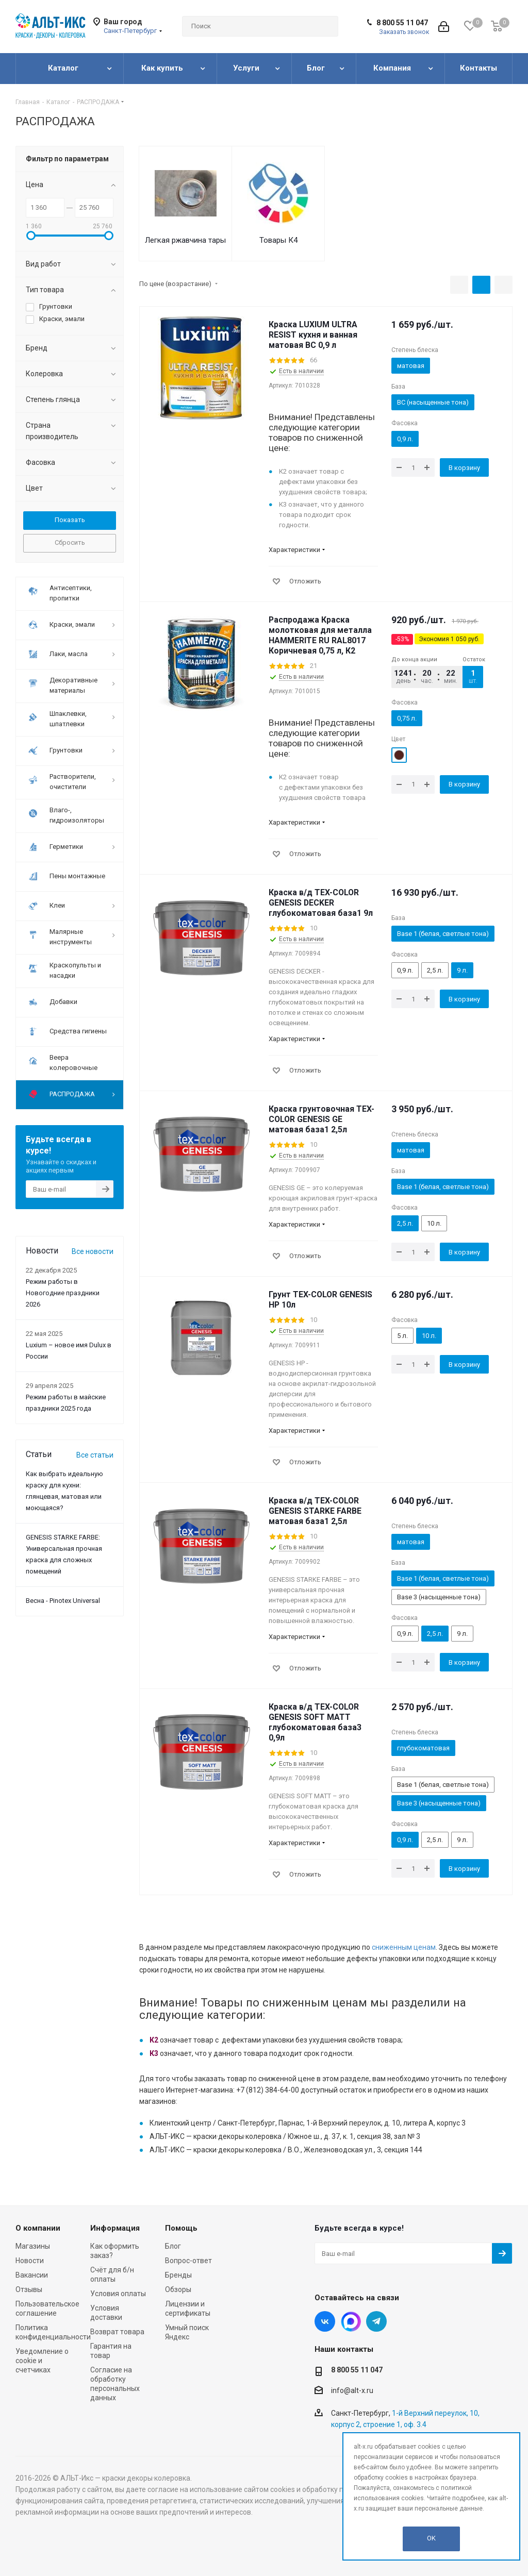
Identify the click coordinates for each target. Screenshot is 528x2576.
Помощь (181, 2228)
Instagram (350, 2321)
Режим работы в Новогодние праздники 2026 (63, 1293)
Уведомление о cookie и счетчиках (42, 2360)
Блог (173, 2246)
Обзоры (178, 2289)
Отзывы (28, 2289)
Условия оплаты (118, 2293)
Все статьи (94, 1455)
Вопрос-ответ (188, 2260)
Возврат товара (117, 2332)
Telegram (376, 2321)
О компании (37, 2228)
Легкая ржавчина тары (185, 240)
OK (431, 2538)
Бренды (178, 2275)
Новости (29, 2260)
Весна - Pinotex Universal (63, 1600)
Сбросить (70, 542)
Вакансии (31, 2275)
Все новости (92, 1251)
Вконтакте (325, 2321)
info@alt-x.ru (352, 2390)
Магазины (32, 2246)
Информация (115, 2228)
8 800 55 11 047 (402, 23)
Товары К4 (278, 240)
